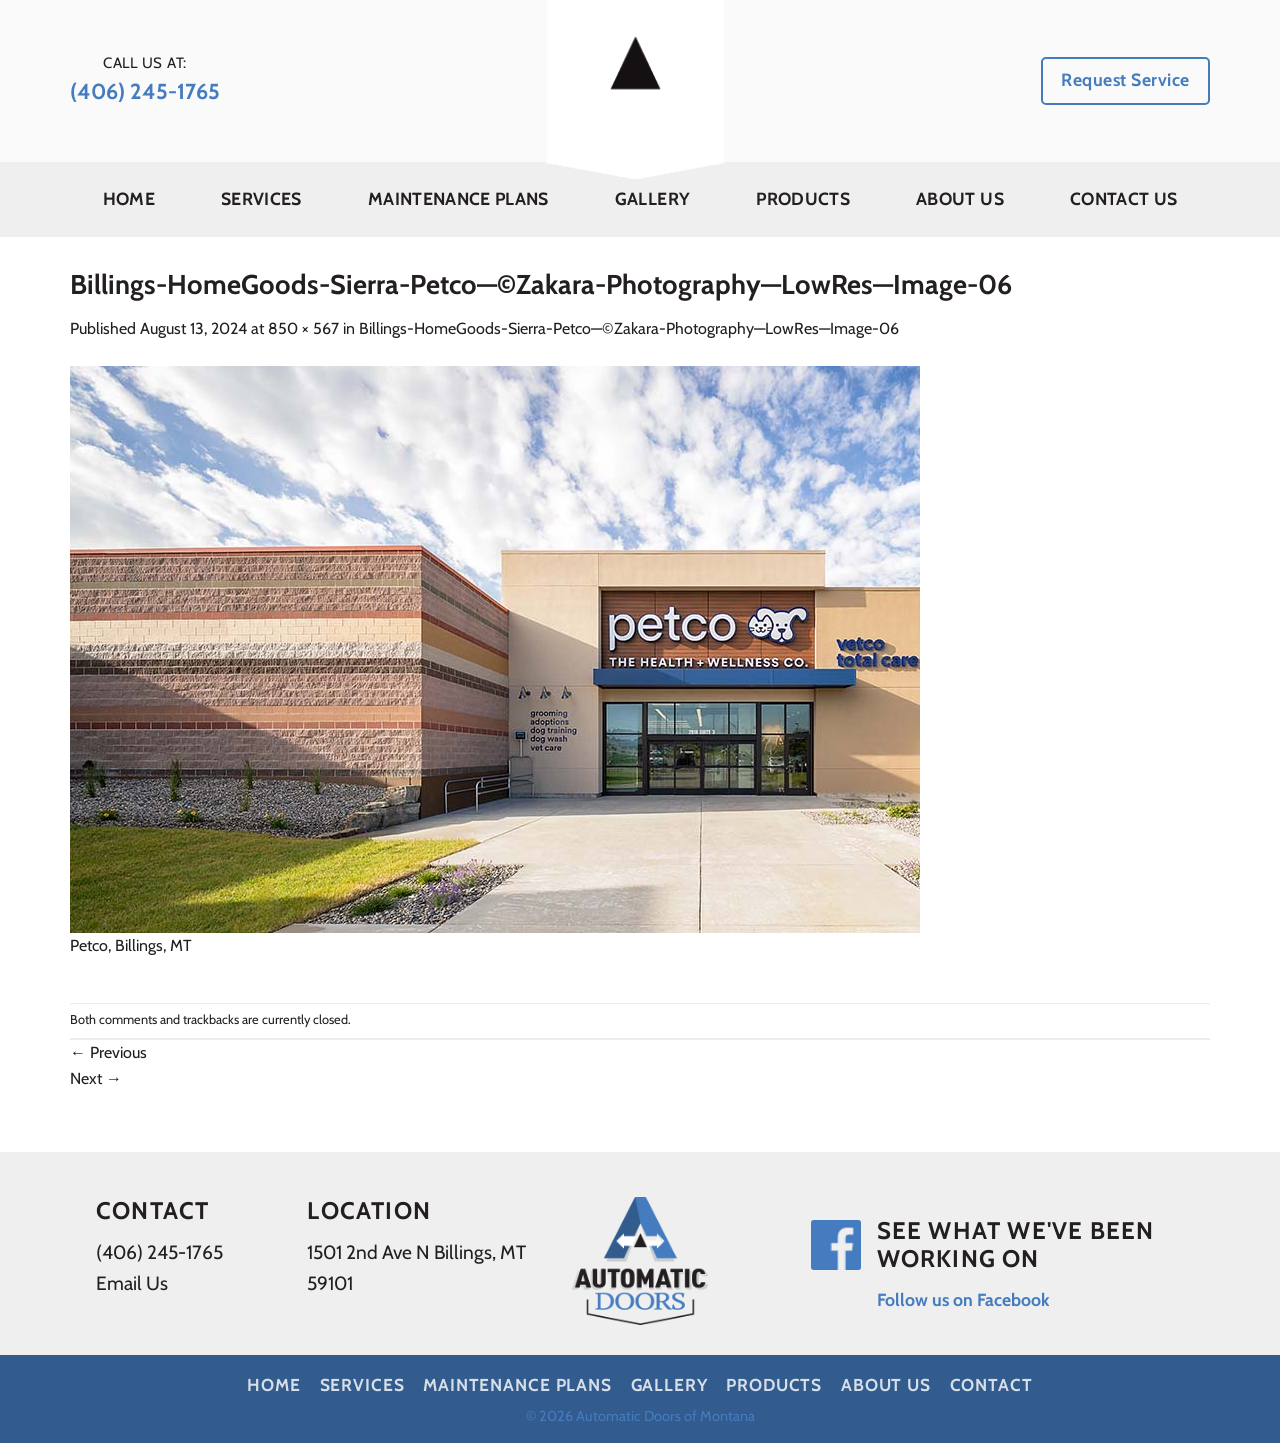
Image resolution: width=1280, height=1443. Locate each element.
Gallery (652, 198)
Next (96, 1078)
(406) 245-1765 (159, 1252)
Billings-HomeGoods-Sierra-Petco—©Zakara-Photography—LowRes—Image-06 (629, 328)
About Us (960, 198)
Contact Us (1124, 198)
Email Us (132, 1283)
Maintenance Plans (458, 198)
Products (803, 198)
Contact (991, 1384)
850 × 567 (303, 328)
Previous (108, 1052)
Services (261, 198)
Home (129, 198)
